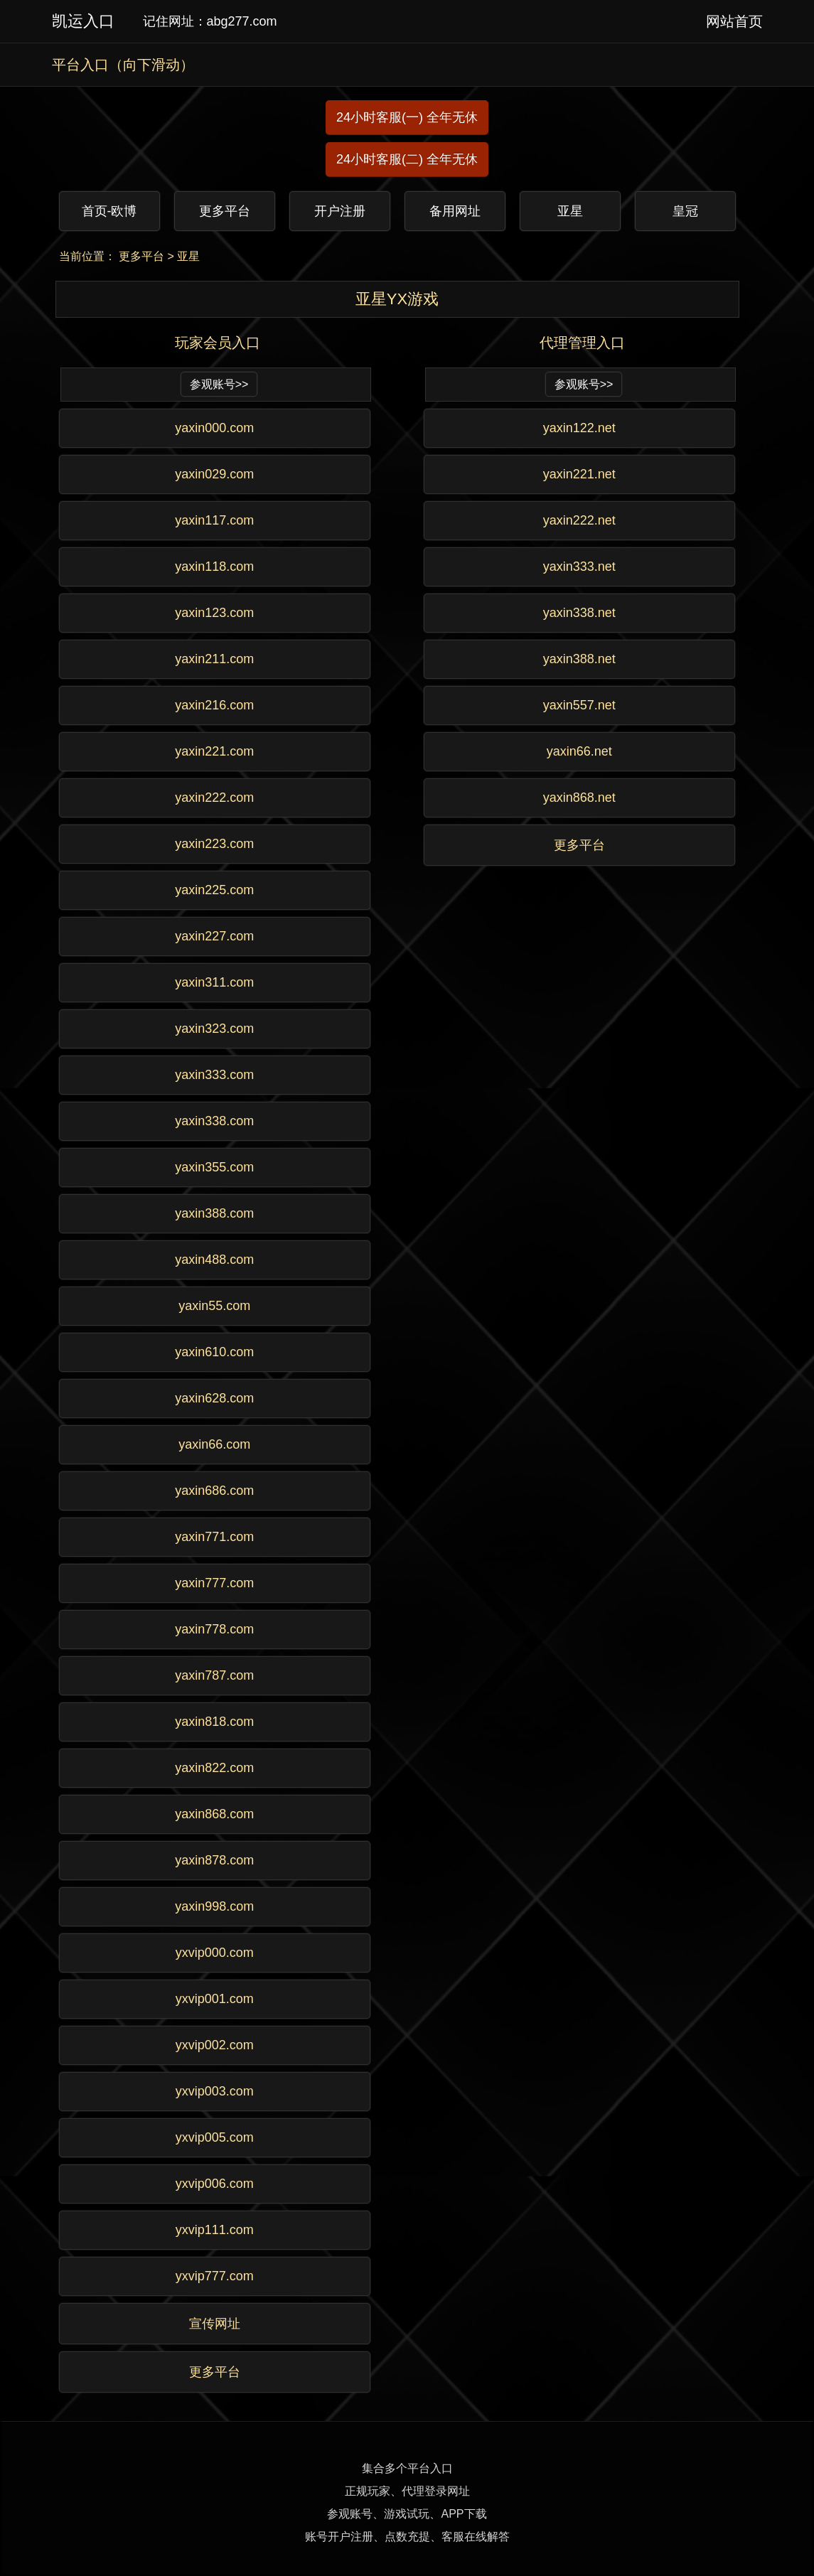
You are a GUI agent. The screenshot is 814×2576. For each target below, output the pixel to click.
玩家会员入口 (217, 342)
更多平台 (141, 256)
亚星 (188, 256)
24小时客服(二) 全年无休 (407, 159)
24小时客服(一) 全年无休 (407, 117)
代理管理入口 (582, 342)
